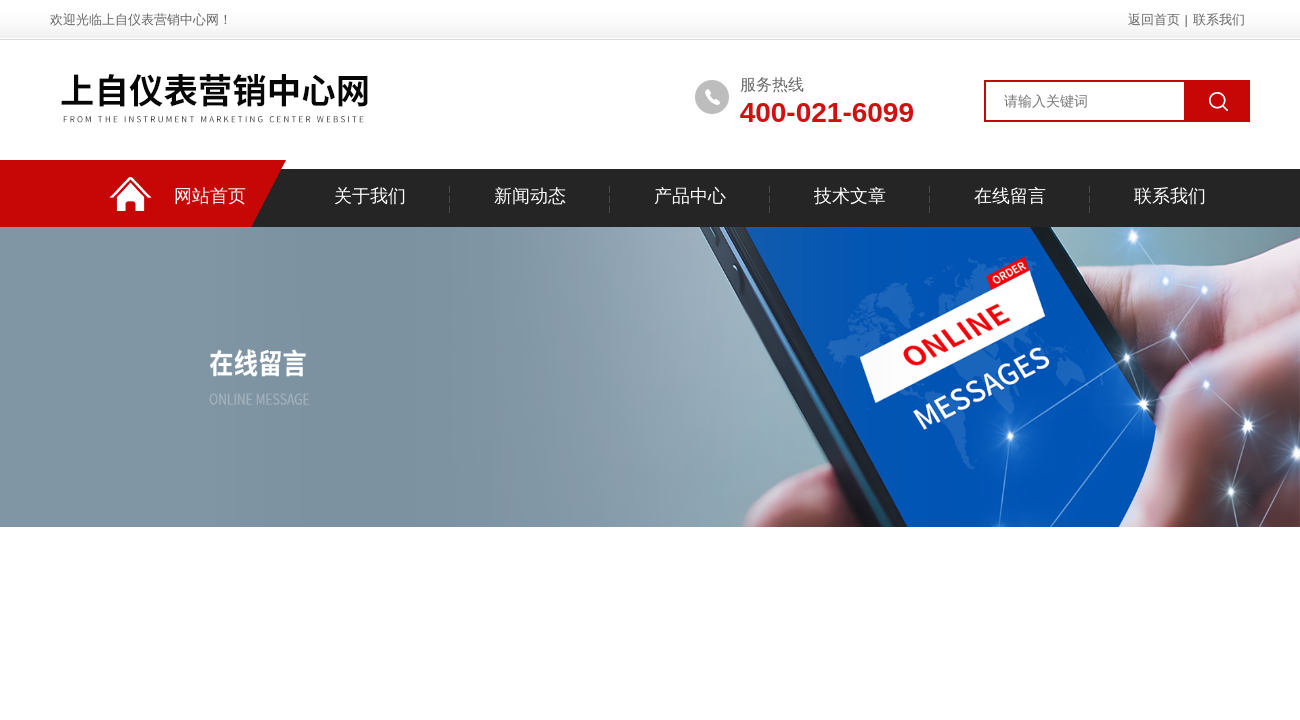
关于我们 (370, 196)
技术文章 (850, 196)
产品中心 (690, 196)
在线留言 (1010, 196)
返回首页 (1154, 19)
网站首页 (210, 196)
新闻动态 (530, 196)
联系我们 (1219, 19)
